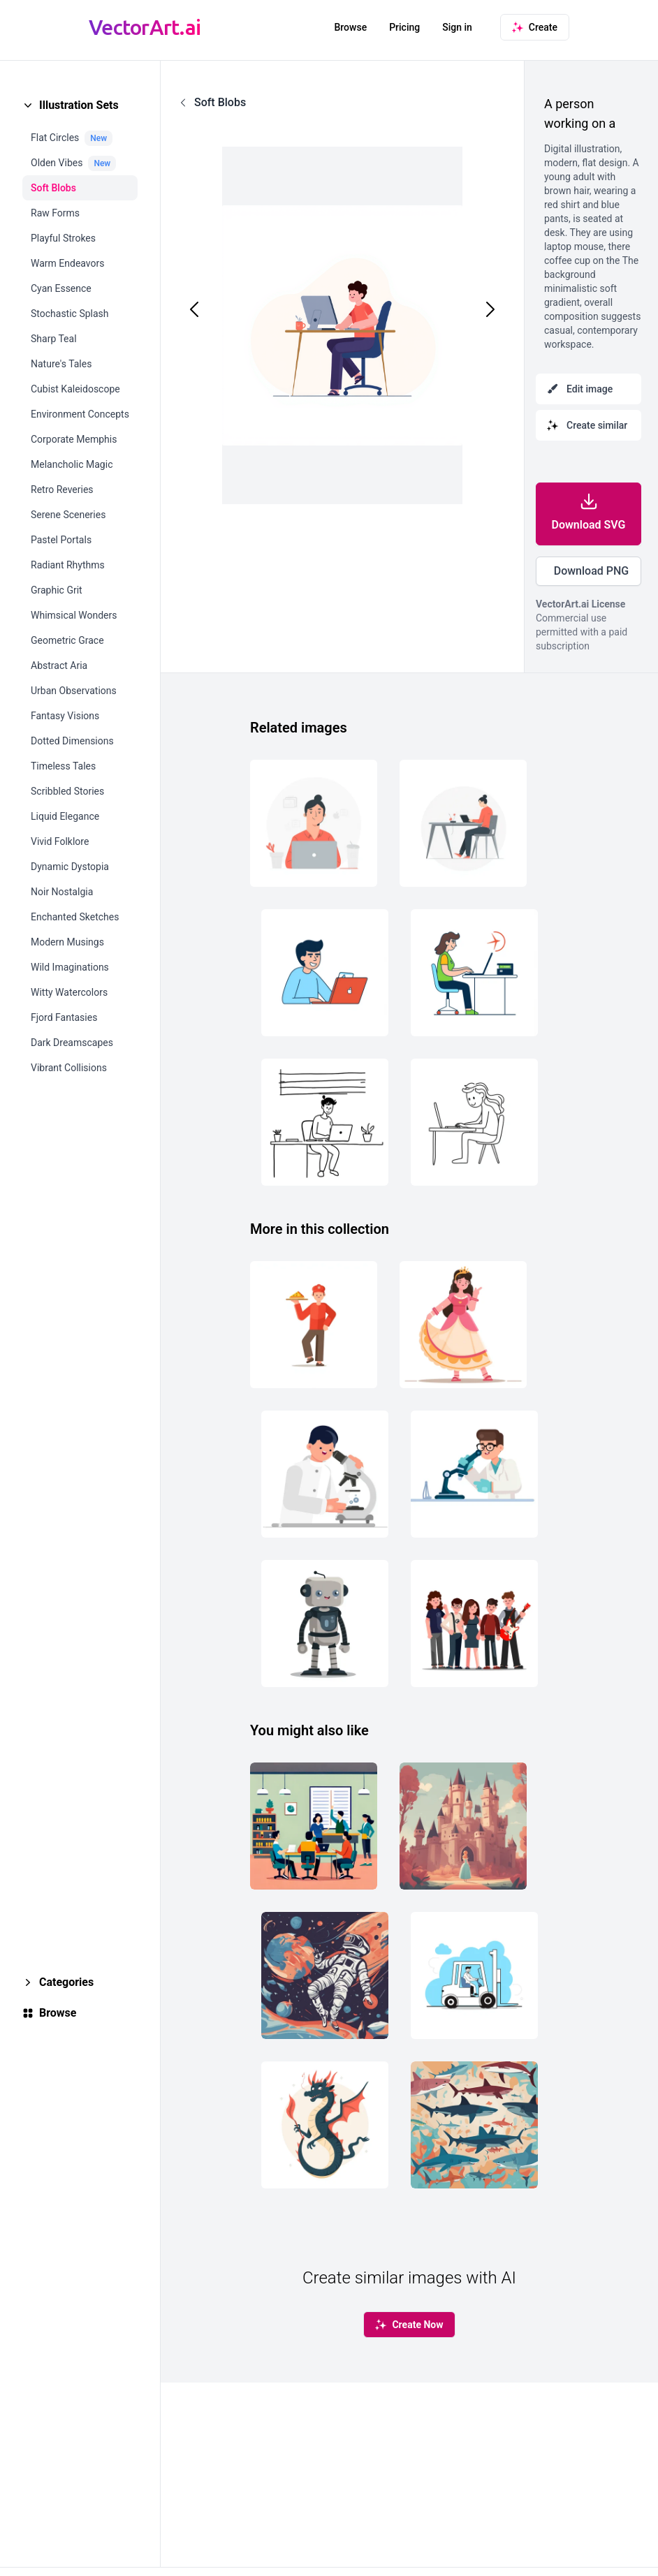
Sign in (457, 27)
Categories (66, 1982)
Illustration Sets (79, 105)
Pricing (404, 27)
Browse (350, 27)
